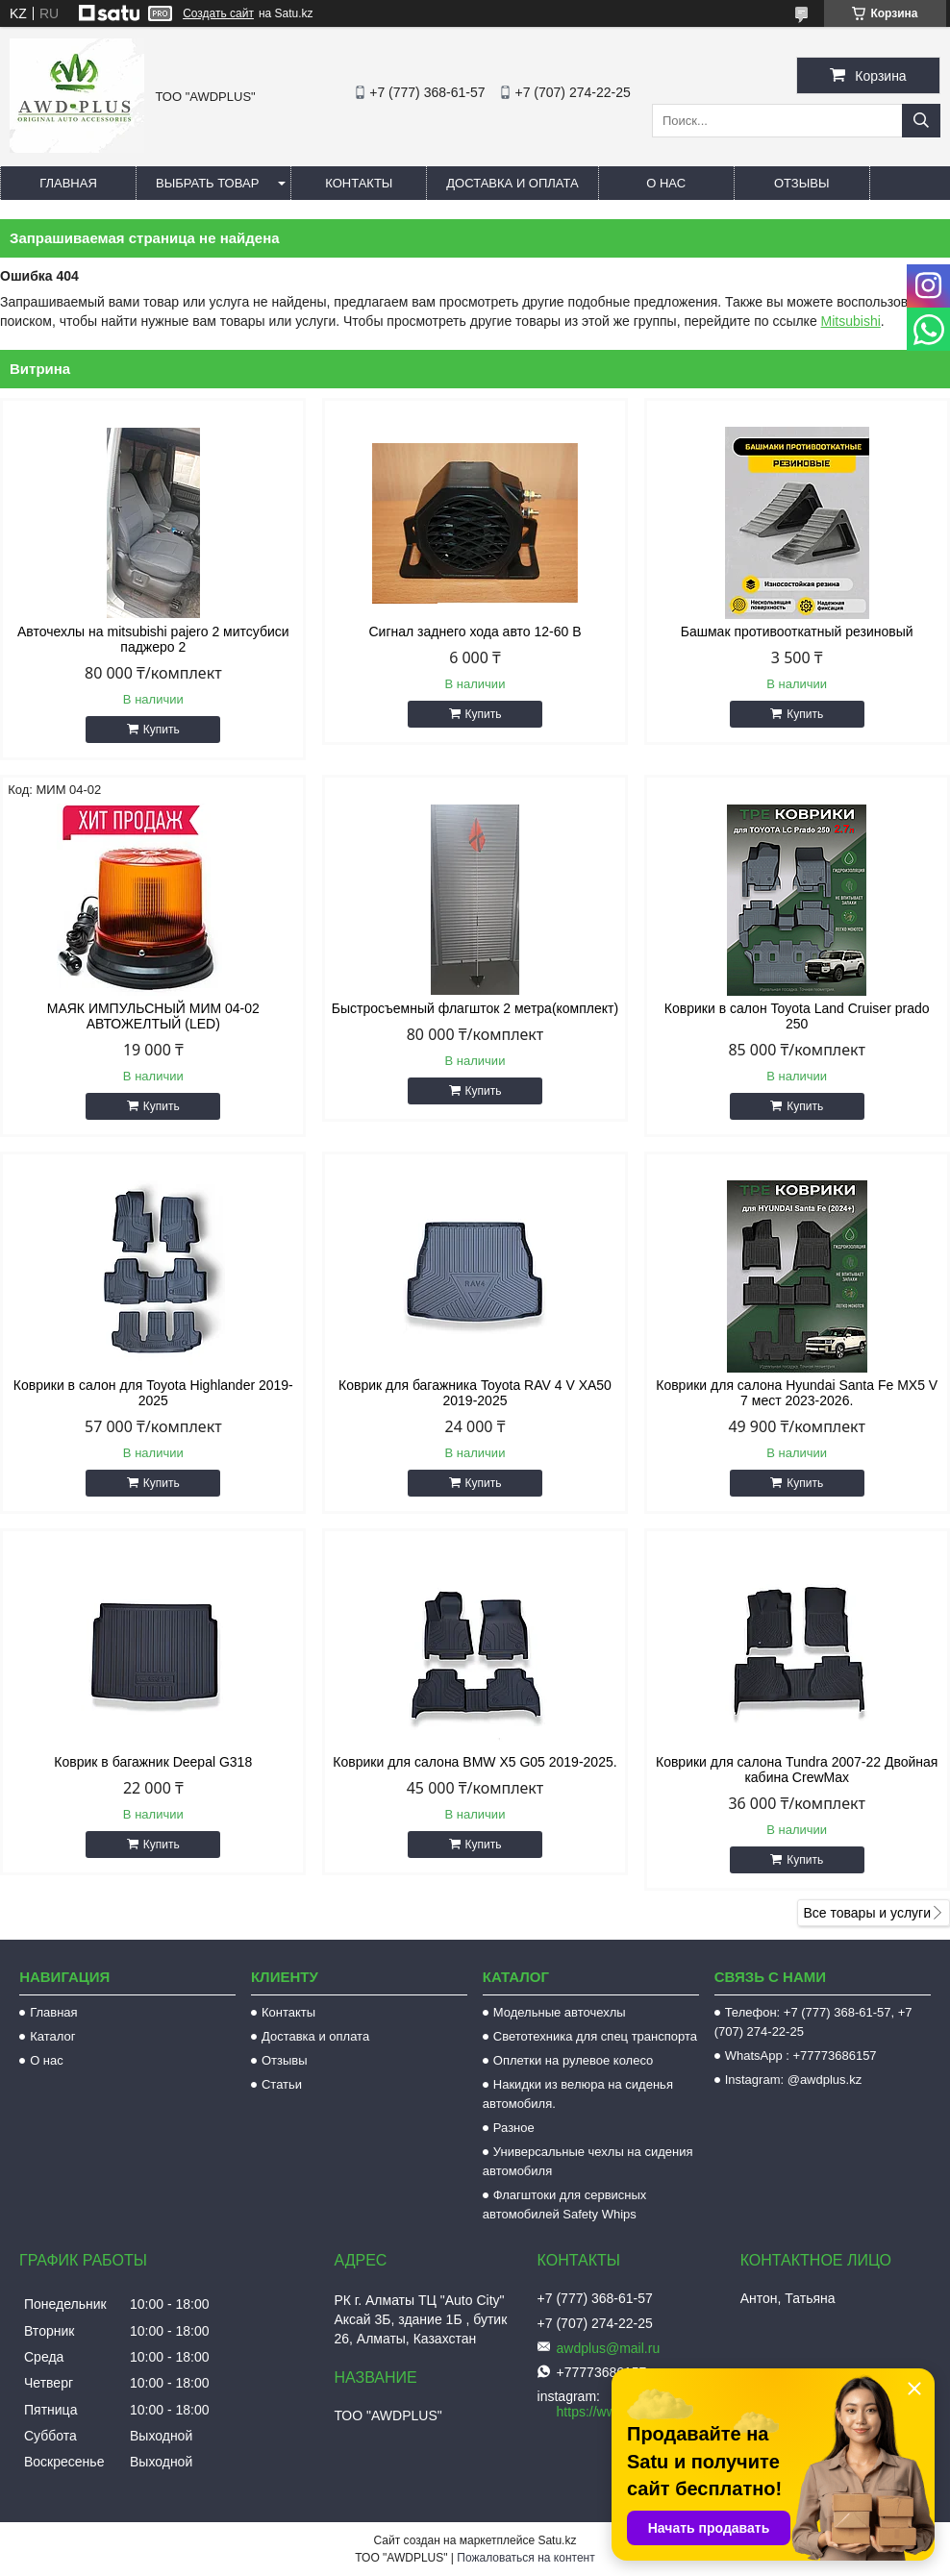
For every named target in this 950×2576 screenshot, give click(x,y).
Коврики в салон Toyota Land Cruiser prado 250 (797, 1016)
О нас (666, 183)
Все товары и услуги (867, 1912)
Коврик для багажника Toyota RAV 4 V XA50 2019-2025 (475, 1392)
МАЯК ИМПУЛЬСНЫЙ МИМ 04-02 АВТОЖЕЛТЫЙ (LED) (153, 1016)
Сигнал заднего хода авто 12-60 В (474, 631)
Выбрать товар (207, 183)
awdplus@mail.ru (609, 2348)
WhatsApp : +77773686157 (801, 2055)
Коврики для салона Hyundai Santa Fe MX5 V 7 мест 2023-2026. (797, 1392)
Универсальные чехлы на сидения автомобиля (588, 2161)
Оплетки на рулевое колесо (573, 2060)
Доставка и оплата (512, 183)
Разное (514, 2127)
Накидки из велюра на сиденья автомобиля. (578, 2094)
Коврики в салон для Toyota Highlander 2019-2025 (153, 1392)
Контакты (358, 183)
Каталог (52, 2036)
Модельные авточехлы (559, 2012)
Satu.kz (557, 2540)
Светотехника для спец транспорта (595, 2036)
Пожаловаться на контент (525, 2557)
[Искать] (921, 120)
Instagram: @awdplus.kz (793, 2079)
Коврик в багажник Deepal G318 (153, 1762)
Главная (68, 183)
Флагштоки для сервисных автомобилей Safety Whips (565, 2204)
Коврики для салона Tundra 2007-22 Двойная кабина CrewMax (797, 1769)
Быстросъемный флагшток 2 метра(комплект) (475, 1008)
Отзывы (801, 183)
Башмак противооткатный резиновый (797, 631)
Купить (161, 729)
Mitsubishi (851, 321)
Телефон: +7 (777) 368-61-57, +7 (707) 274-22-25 (813, 2022)
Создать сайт (218, 13)
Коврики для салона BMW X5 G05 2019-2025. (474, 1762)
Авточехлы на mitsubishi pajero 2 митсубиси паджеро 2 (153, 639)
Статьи (282, 2084)
